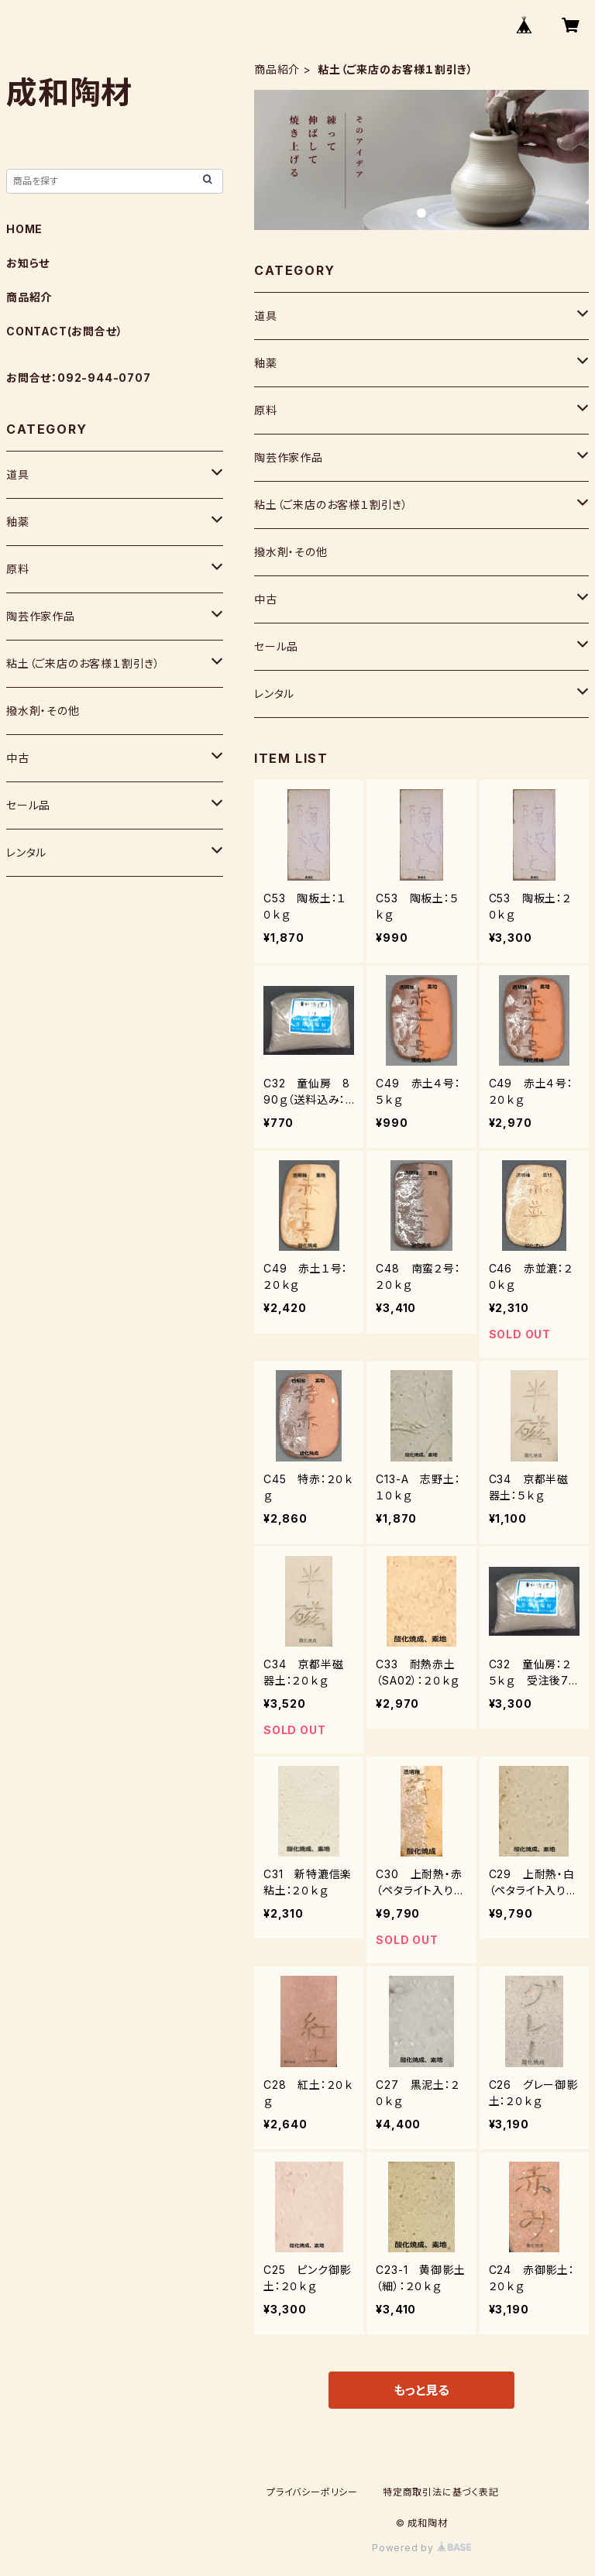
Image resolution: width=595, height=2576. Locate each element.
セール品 (276, 646)
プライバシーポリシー (312, 2492)
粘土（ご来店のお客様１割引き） (331, 504)
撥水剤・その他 (291, 551)
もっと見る (421, 2390)
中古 (265, 599)
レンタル (274, 693)
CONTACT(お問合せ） (64, 331)
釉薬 (265, 362)
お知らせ (28, 263)
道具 (265, 315)
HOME (24, 228)
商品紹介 (277, 69)
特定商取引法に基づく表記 (441, 2492)
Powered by (421, 2548)
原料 (265, 410)
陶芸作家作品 (288, 457)
